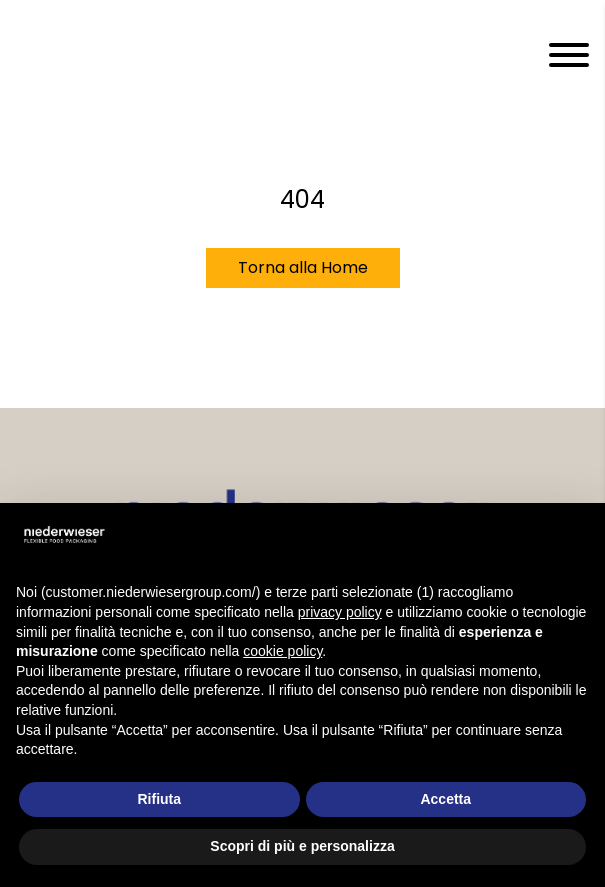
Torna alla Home (303, 267)
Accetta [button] (445, 799)
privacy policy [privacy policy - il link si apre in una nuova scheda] (340, 612)
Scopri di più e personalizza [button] (302, 846)
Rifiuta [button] (159, 799)
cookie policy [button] (282, 651)
